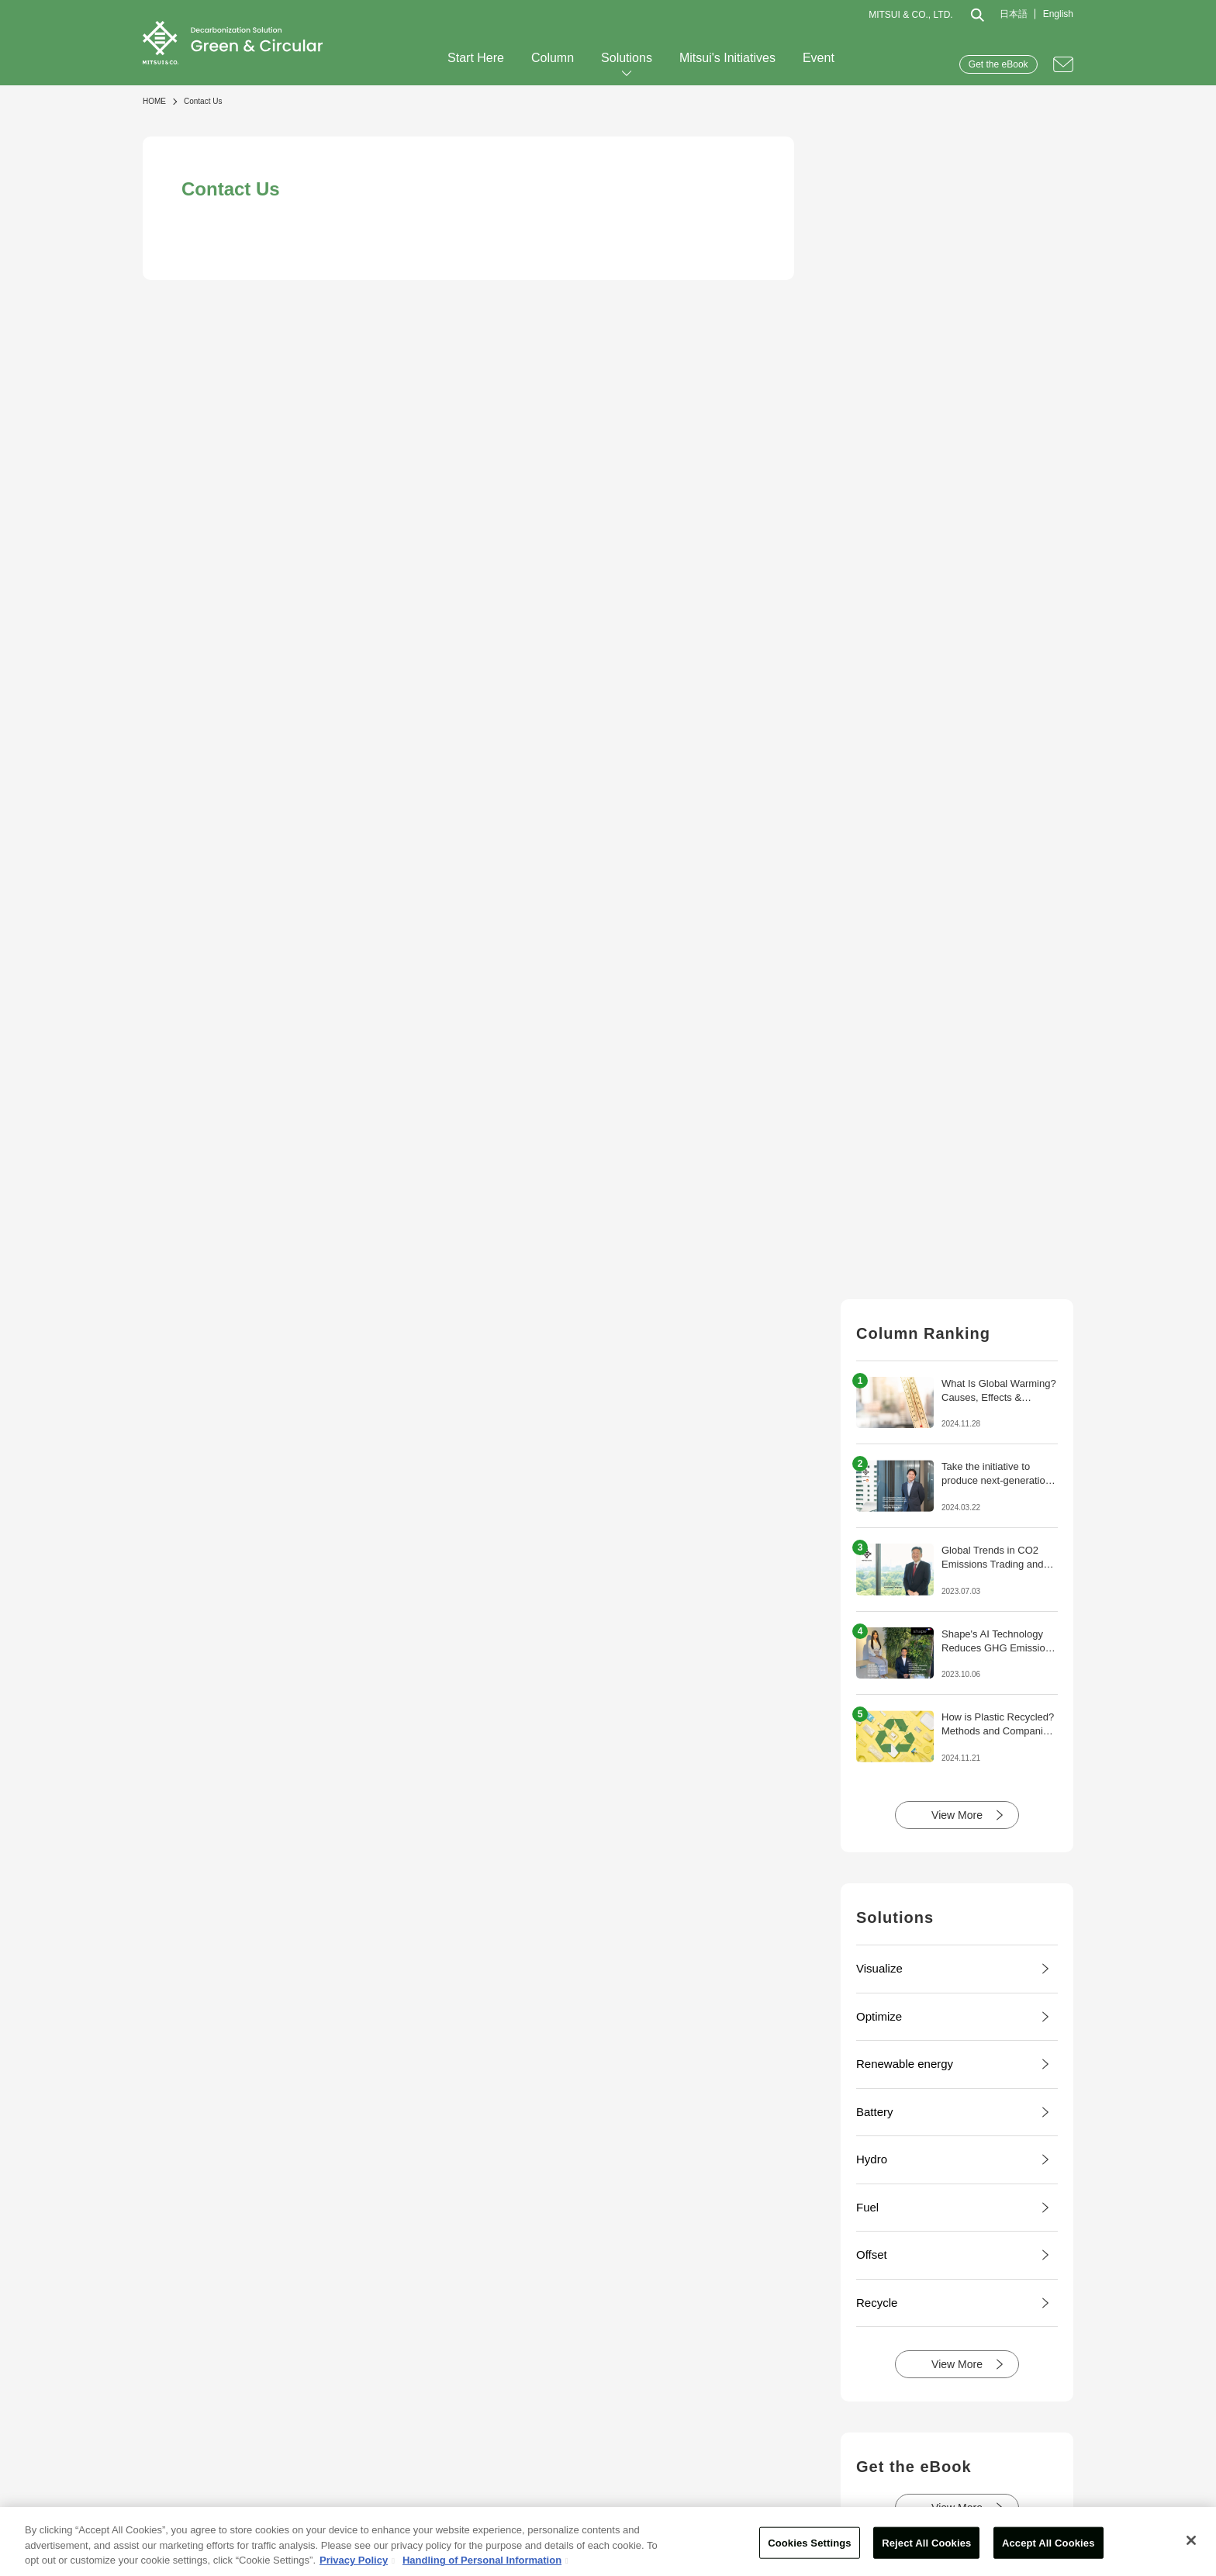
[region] (608, 2541)
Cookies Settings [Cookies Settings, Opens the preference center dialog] (810, 2542)
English (1058, 14)
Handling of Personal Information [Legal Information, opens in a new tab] (481, 2560)
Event (818, 58)
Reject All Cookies (926, 2542)
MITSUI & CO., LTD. (910, 14)
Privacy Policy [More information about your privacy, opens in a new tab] (354, 2560)
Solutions (626, 58)
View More (957, 1815)
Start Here (475, 58)
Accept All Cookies (1048, 2542)
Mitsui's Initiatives (727, 58)
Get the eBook (998, 64)
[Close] (1191, 2540)
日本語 (1014, 14)
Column (552, 58)
